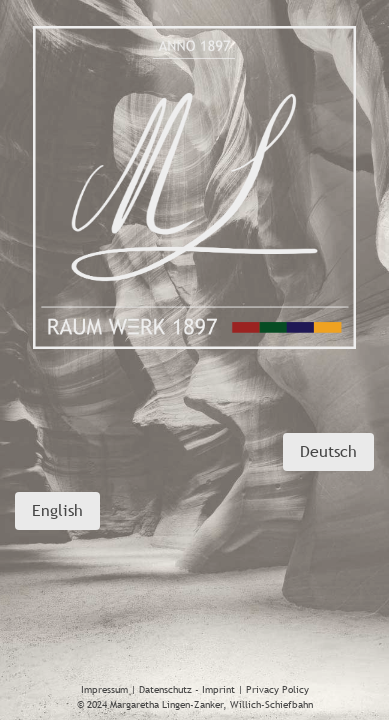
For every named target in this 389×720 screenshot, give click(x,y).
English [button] (57, 510)
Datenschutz (165, 689)
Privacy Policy (277, 689)
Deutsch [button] (328, 451)
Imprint (218, 689)
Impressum (104, 689)
